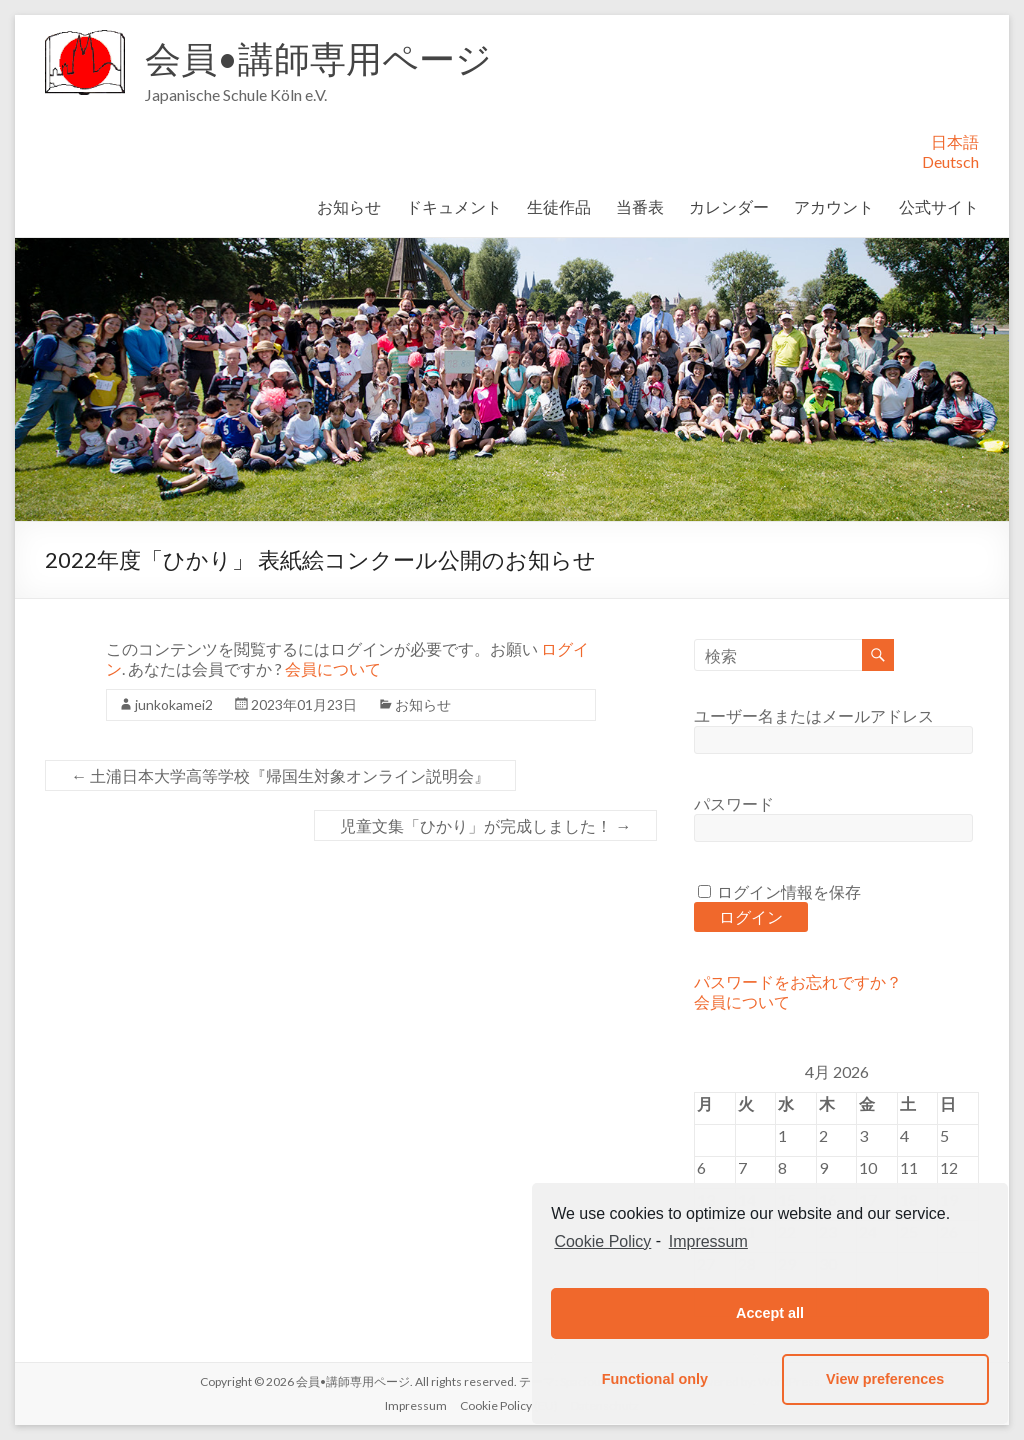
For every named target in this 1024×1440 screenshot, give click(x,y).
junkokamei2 (174, 704)
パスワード (734, 803)
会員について (333, 668)
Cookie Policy (602, 1241)
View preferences (885, 1379)
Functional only (655, 1379)
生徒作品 (559, 206)
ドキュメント (454, 206)
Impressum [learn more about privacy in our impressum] (708, 1241)
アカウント (834, 206)
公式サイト (939, 206)
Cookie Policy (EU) (509, 1405)
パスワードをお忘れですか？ (798, 981)
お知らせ (349, 206)
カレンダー (729, 206)
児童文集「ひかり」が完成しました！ (485, 825)
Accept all (770, 1313)
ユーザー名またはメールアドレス (814, 715)
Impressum (416, 1405)
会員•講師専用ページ (318, 58)
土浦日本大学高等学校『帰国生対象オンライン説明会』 (280, 775)
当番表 (640, 206)
